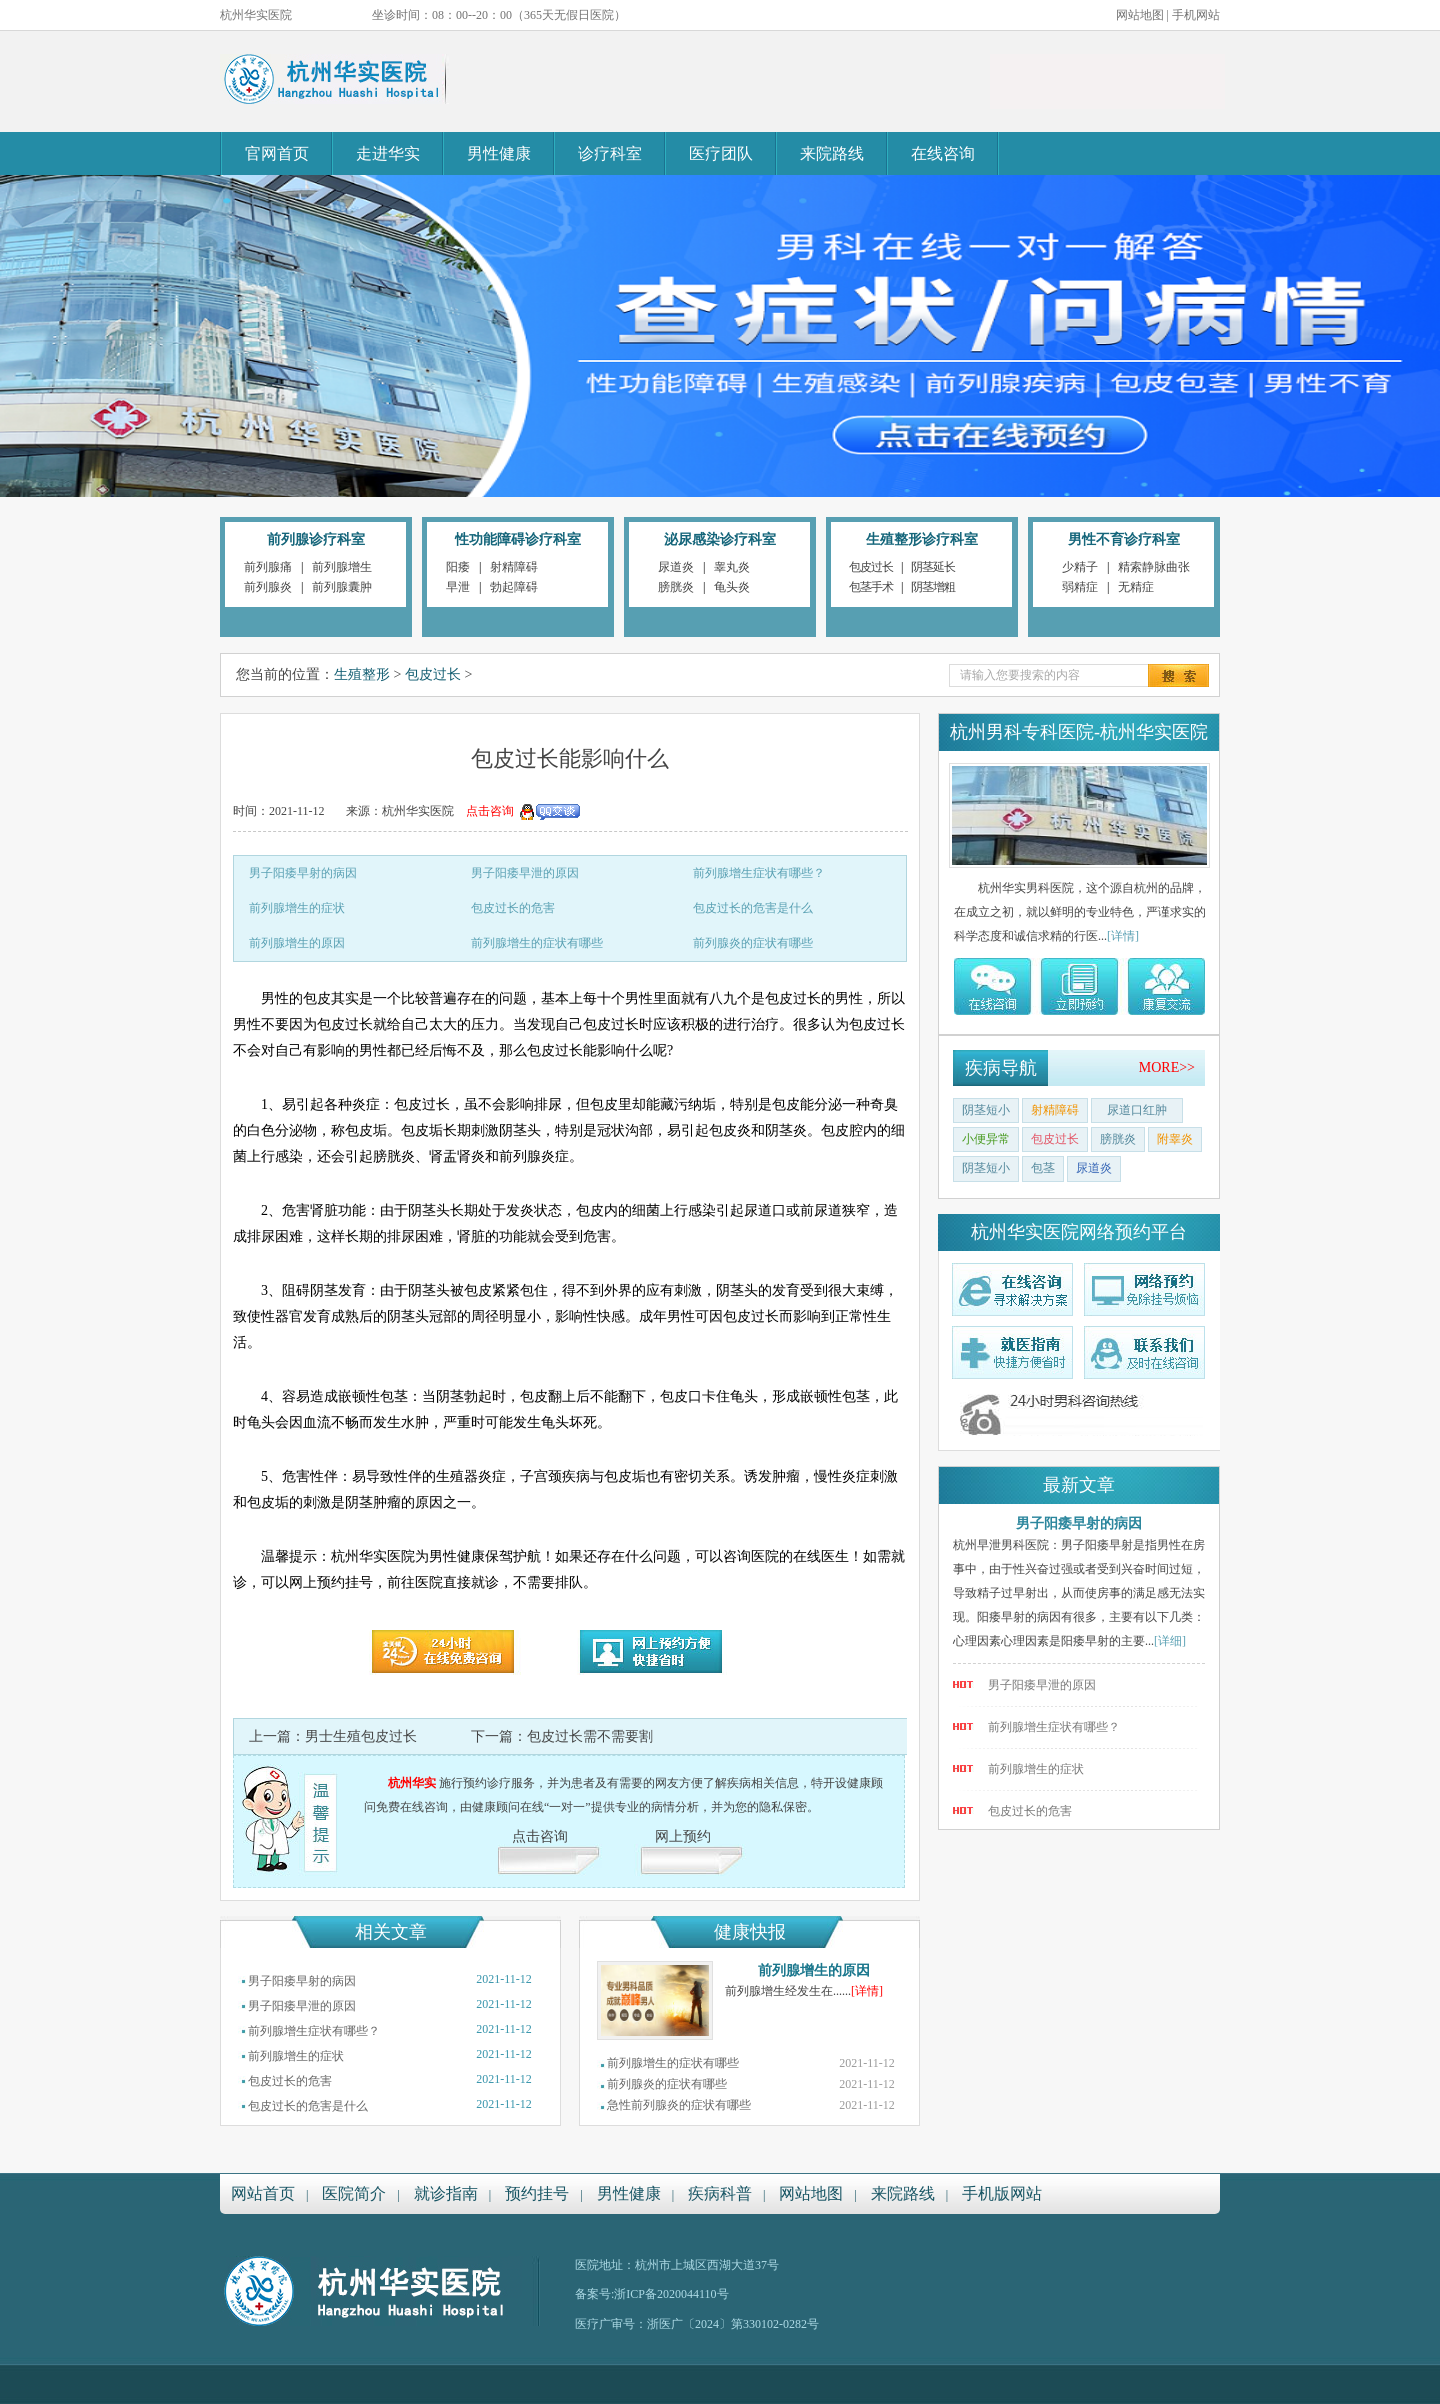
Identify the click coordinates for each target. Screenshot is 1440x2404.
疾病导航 (1001, 1068)
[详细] (1170, 1641)
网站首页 (263, 2193)
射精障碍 (514, 567)
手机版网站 (1002, 2193)
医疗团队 (721, 153)
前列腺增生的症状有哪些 (537, 943)
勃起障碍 (514, 587)
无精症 (1136, 587)
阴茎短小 (986, 1110)
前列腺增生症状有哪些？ (759, 873)
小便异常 (986, 1139)
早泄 (458, 587)
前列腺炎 (268, 587)
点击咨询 (540, 1836)
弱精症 (1080, 587)
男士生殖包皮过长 (361, 1736)
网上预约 (683, 1836)
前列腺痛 (268, 567)
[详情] (867, 1991)
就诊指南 (446, 2193)
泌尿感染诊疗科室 (720, 539)
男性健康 (499, 153)
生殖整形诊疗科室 (922, 539)
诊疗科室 (610, 153)
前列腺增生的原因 (297, 943)
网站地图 (1140, 15)
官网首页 (277, 153)
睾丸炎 (732, 567)
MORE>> (1167, 1067)
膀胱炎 (676, 587)
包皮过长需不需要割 (590, 1736)
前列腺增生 (342, 567)
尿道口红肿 (1137, 1110)
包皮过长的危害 (513, 908)
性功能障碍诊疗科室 (518, 539)
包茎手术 (871, 587)
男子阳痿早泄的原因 (525, 873)
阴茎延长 (933, 567)
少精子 (1080, 567)
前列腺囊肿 (342, 587)
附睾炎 (1175, 1139)
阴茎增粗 (933, 587)
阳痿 (458, 567)
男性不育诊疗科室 (1124, 539)
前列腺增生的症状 (297, 908)
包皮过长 (871, 567)
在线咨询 (943, 153)
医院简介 (354, 2193)
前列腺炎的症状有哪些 (753, 943)
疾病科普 (720, 2193)
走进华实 (388, 153)
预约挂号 (537, 2193)
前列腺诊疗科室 (316, 539)
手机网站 (1196, 15)
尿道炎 (676, 567)
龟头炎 (732, 587)
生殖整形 (362, 674)
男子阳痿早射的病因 (303, 873)
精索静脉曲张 (1154, 567)
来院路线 (832, 153)
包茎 (1043, 1168)
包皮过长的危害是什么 (753, 908)
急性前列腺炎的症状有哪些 (679, 2105)
